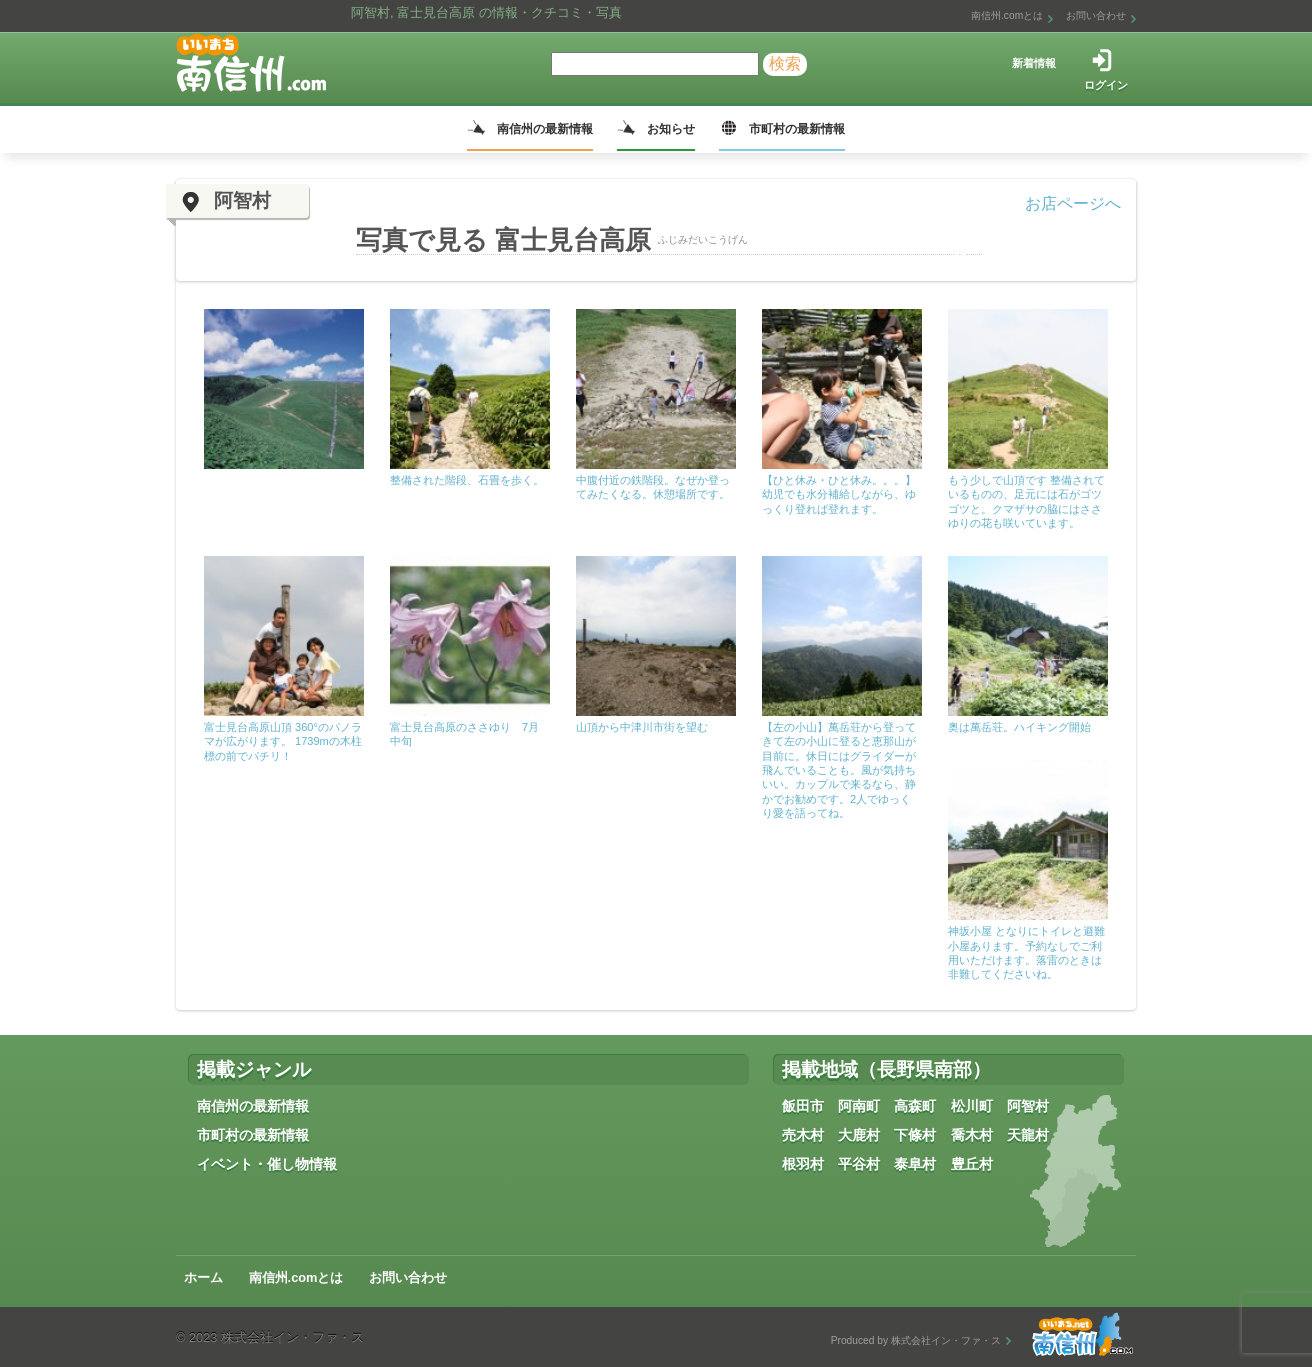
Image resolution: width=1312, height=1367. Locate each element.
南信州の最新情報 (545, 129)
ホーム (203, 1277)
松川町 (972, 1106)
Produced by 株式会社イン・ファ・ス (916, 1340)
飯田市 (803, 1106)
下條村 (915, 1135)
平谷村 (859, 1164)
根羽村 (803, 1164)
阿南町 (859, 1106)
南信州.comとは (1007, 15)
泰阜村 (915, 1164)
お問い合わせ (1096, 15)
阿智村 (1028, 1106)
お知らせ (671, 129)
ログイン (1106, 85)
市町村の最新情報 (797, 129)
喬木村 (972, 1135)
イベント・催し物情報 (267, 1164)
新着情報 (1034, 63)
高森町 (915, 1106)
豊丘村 (972, 1164)
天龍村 (1028, 1135)
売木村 (803, 1135)
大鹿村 (859, 1135)
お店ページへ (1073, 203)
